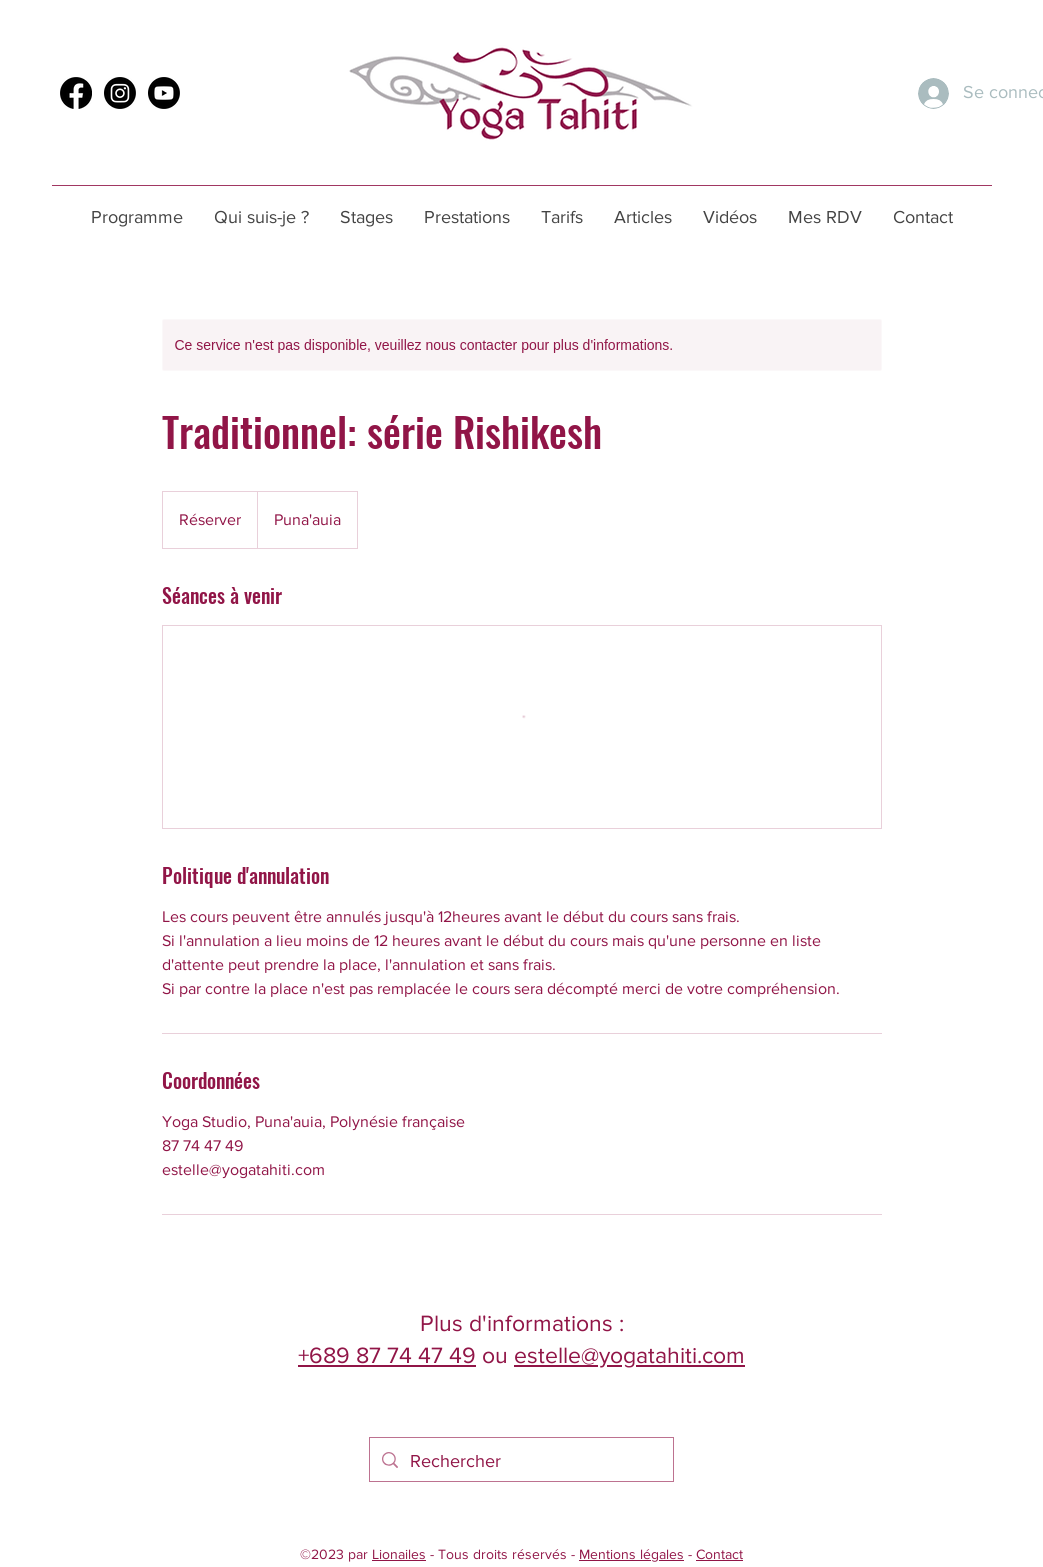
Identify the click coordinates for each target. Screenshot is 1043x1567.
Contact (719, 1554)
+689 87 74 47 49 (387, 1355)
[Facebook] (76, 93)
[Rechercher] (520, 1462)
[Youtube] (164, 93)
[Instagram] (120, 93)
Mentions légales (631, 1554)
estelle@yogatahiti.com (629, 1355)
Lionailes (399, 1554)
